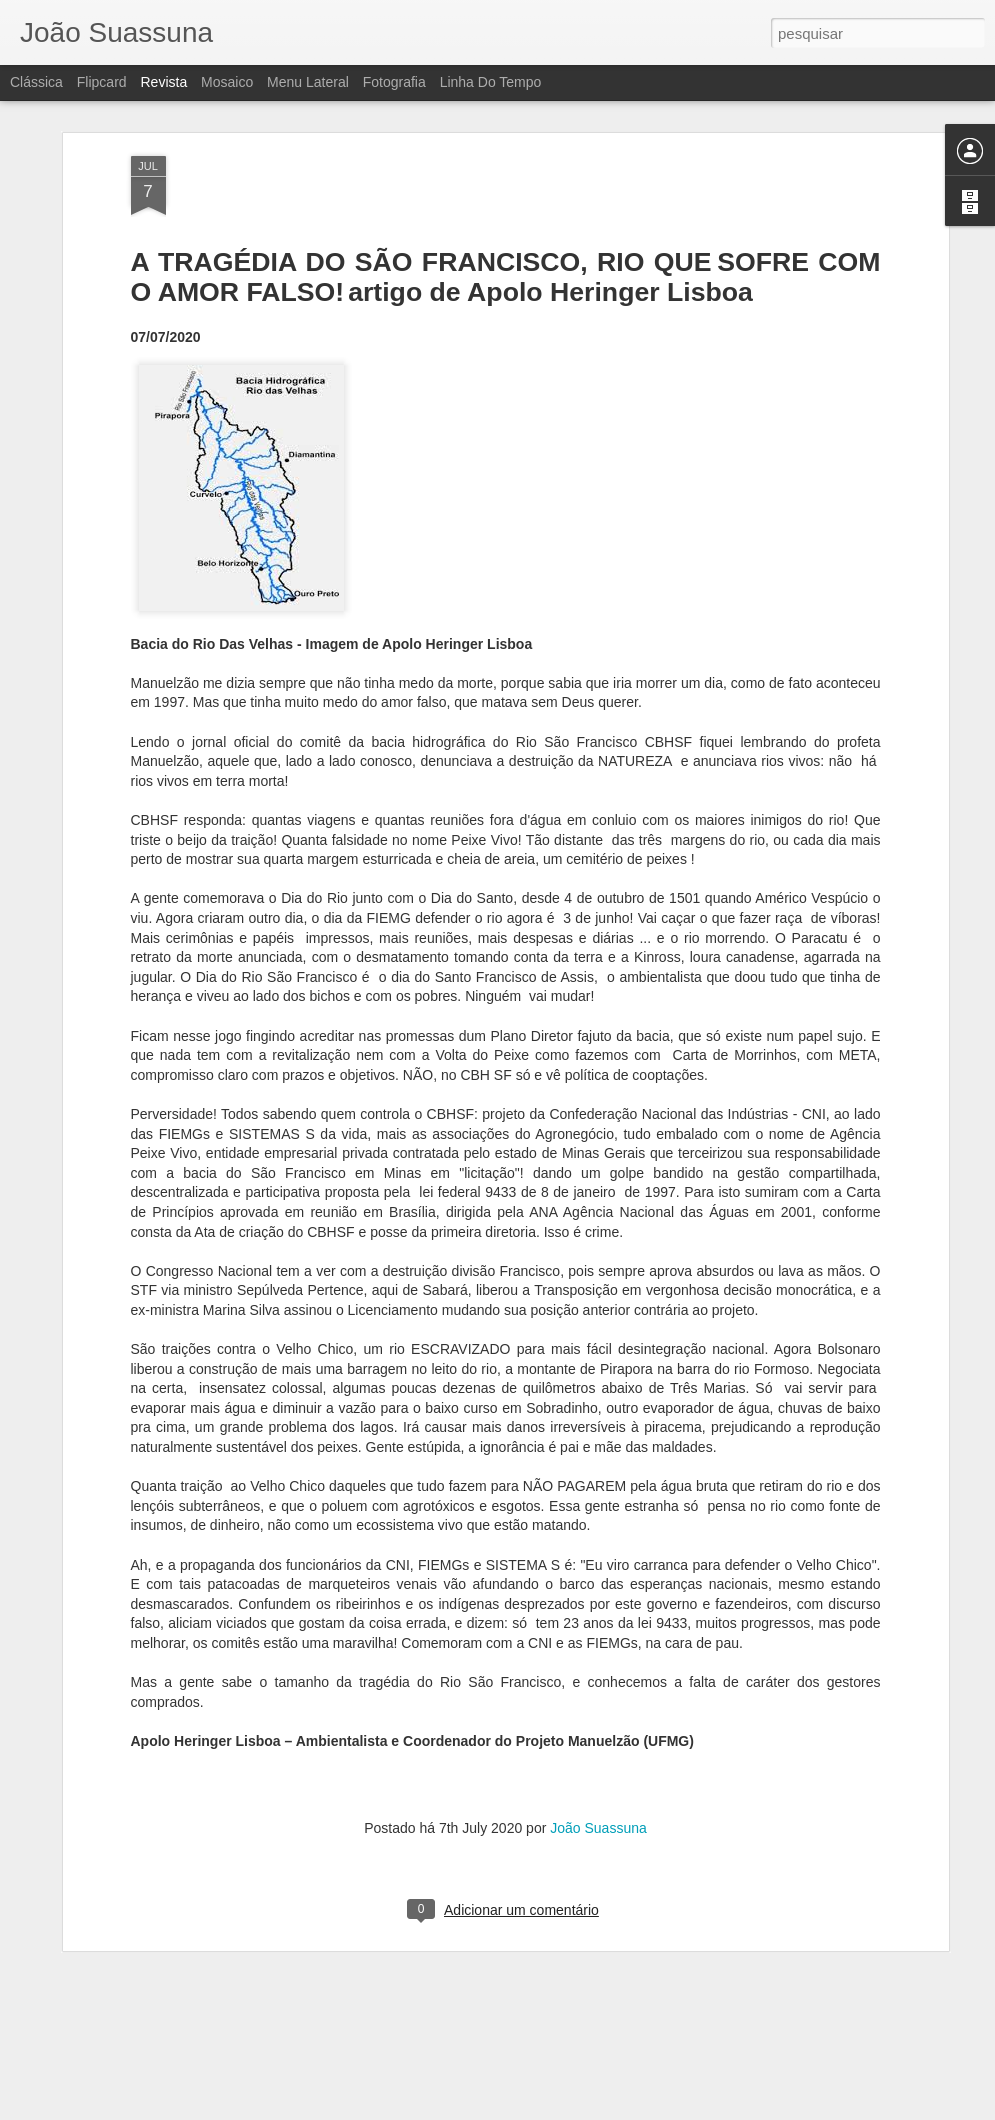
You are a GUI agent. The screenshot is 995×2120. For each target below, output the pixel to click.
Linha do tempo (491, 82)
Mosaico (227, 82)
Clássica (36, 82)
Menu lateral (308, 82)
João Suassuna (598, 1733)
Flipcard (102, 82)
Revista (163, 82)
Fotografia (394, 82)
